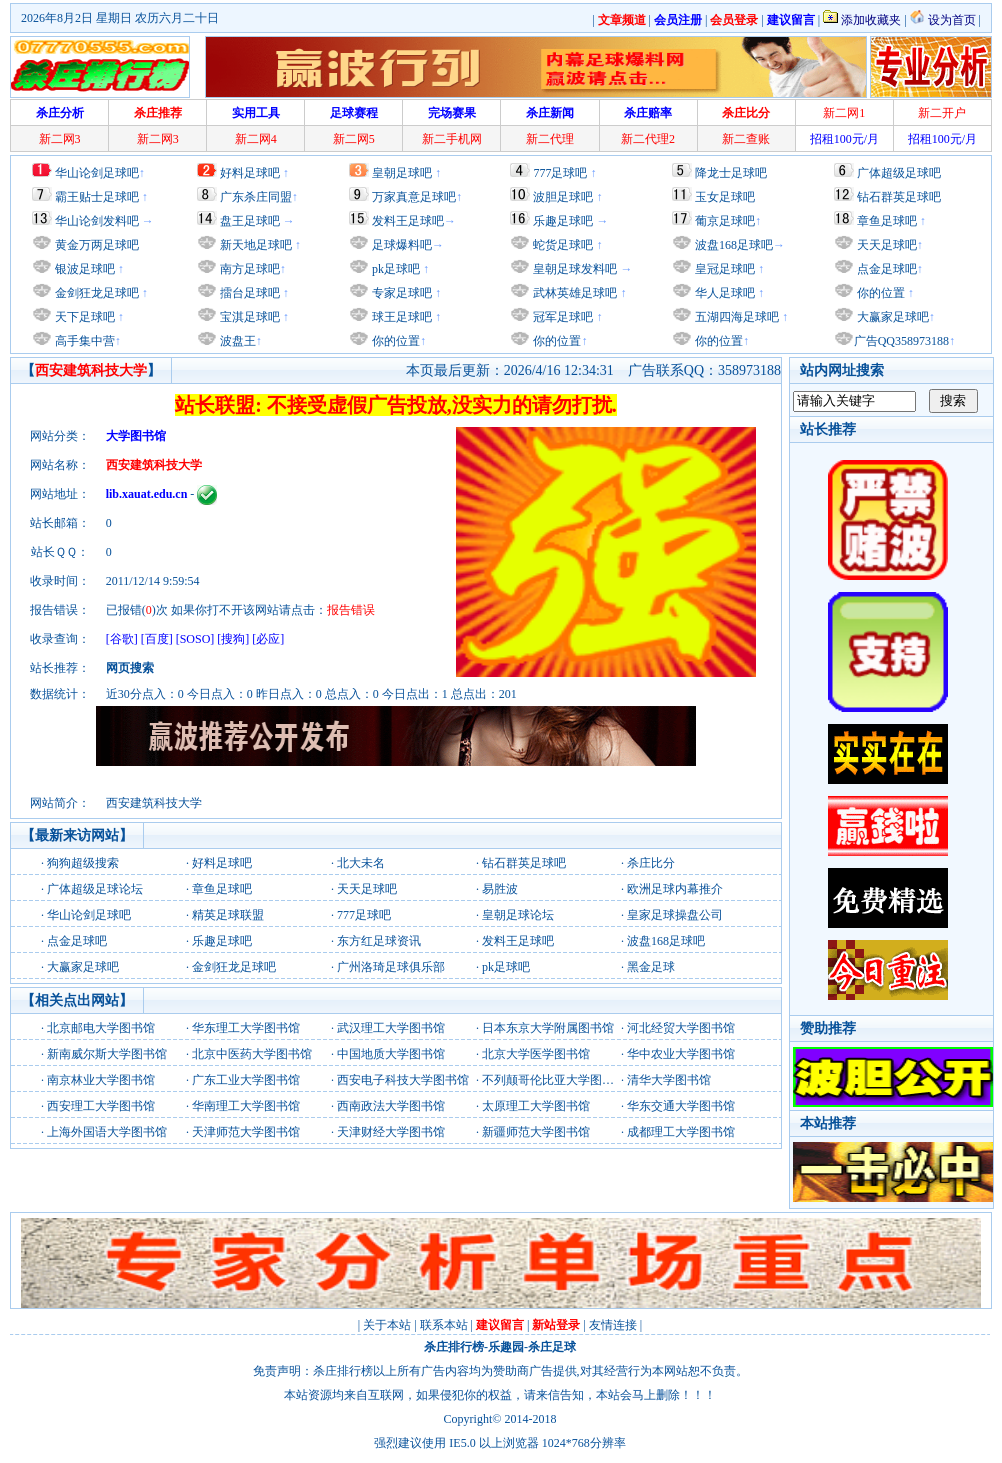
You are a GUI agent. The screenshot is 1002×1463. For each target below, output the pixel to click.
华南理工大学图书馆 (246, 1106)
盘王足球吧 (250, 221)
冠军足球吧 (561, 317)
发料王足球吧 (408, 221)
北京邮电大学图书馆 (101, 1028)
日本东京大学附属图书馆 (548, 1028)
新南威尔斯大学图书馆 (107, 1054)
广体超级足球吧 (899, 173)
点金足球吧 (885, 269)
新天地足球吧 (254, 245)
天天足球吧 (885, 245)
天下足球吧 (83, 317)
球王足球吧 (400, 317)
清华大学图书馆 (669, 1080)
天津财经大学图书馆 (391, 1132)
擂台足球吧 (248, 293)
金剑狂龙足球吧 (95, 293)
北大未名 (361, 863)
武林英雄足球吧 (573, 293)
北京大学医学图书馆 (536, 1054)
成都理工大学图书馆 (681, 1132)
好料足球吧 (250, 173)
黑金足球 (651, 967)
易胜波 (500, 889)
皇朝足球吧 (402, 173)
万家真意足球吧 (414, 197)
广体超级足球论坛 (95, 889)
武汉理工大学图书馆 (391, 1028)
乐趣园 (506, 1347)
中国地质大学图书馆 (391, 1054)
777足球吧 (560, 173)
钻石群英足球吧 (899, 197)
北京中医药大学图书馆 (252, 1054)
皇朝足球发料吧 (573, 269)
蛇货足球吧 (564, 245)
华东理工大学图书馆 (246, 1028)
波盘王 (236, 341)
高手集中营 (83, 341)
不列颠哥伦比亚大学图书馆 (554, 1080)
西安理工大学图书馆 (101, 1106)
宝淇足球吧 (250, 317)
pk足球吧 (394, 269)
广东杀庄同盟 (256, 197)
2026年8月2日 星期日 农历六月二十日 (120, 18)
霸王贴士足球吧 (97, 197)
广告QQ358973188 (901, 341)
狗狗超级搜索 (83, 863)
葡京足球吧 (725, 221)
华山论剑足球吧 (97, 173)
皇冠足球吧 (723, 269)
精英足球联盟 (228, 915)
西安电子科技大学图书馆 (403, 1080)
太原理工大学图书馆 (536, 1106)
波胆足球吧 (563, 197)
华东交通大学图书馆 (681, 1106)
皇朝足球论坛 (518, 915)
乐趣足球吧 (563, 221)
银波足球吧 (85, 269)
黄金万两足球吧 (97, 245)
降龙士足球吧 (731, 173)
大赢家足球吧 (891, 317)
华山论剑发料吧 (97, 221)
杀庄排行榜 (454, 1347)
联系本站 (444, 1325)
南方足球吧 (248, 269)
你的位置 (394, 341)
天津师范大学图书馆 (246, 1132)
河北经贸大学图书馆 (681, 1028)
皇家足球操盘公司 (675, 915)
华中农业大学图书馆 (681, 1054)
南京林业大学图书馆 (101, 1080)
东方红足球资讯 (379, 941)
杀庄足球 (552, 1347)
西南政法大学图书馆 (391, 1106)
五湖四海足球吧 (735, 317)
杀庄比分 (651, 863)
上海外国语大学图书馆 (107, 1132)
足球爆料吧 (402, 245)
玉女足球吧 (725, 197)
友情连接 (613, 1325)
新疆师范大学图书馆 (536, 1132)
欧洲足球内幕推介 (675, 889)
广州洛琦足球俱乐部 (391, 967)
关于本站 (387, 1325)
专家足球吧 (400, 293)
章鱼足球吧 (887, 221)
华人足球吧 (723, 293)
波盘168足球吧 (734, 245)
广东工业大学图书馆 (246, 1080)
